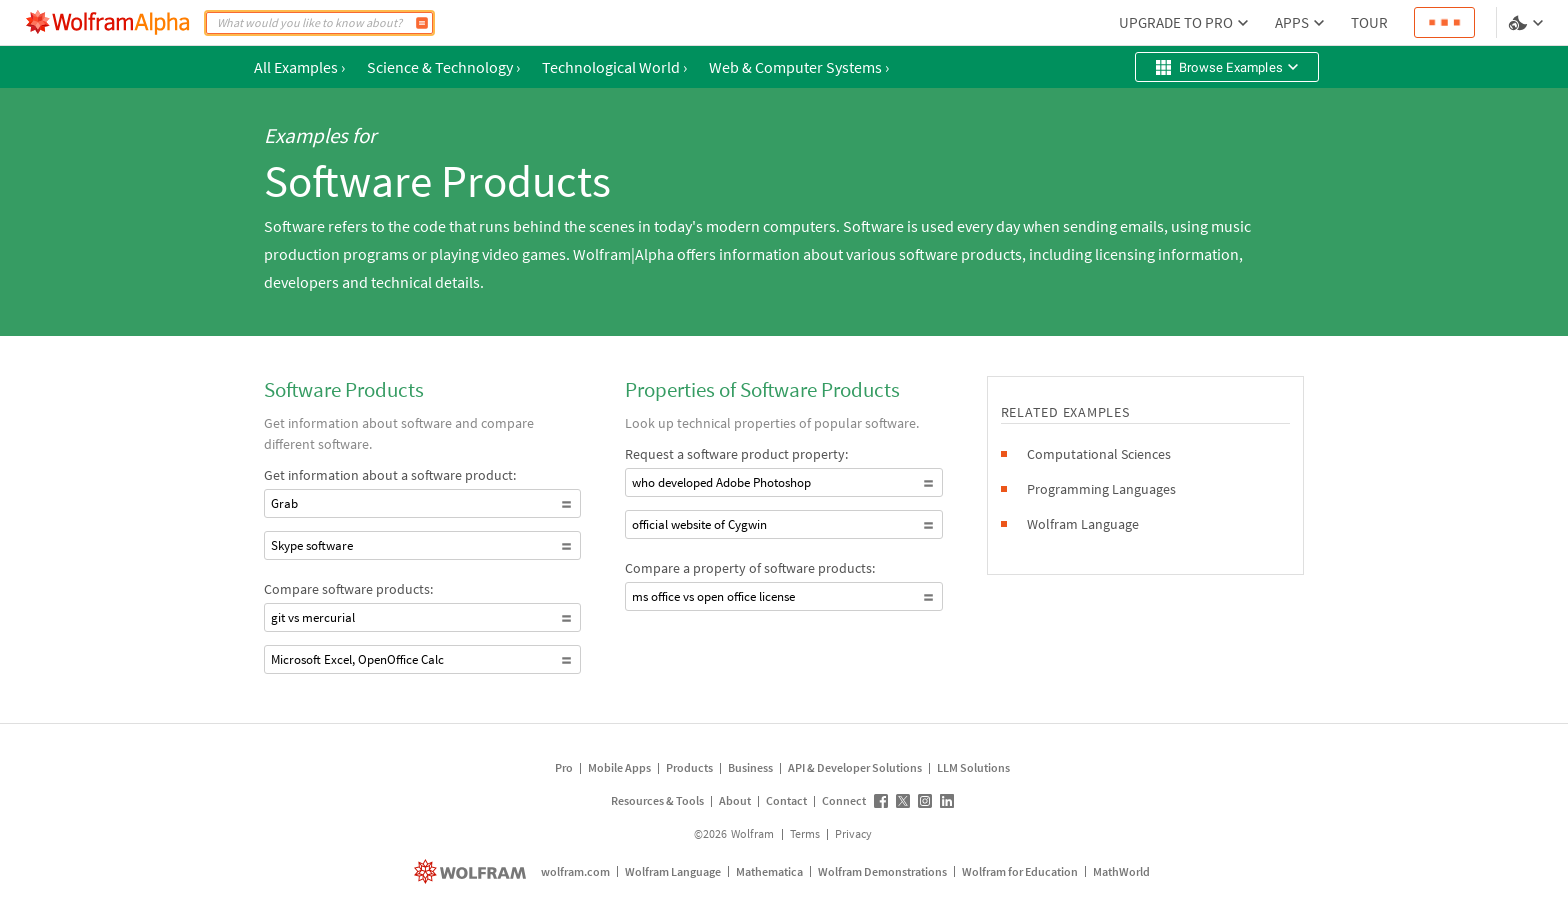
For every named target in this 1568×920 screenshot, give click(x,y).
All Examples (299, 67)
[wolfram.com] (472, 871)
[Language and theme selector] (1528, 23)
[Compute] (422, 23)
